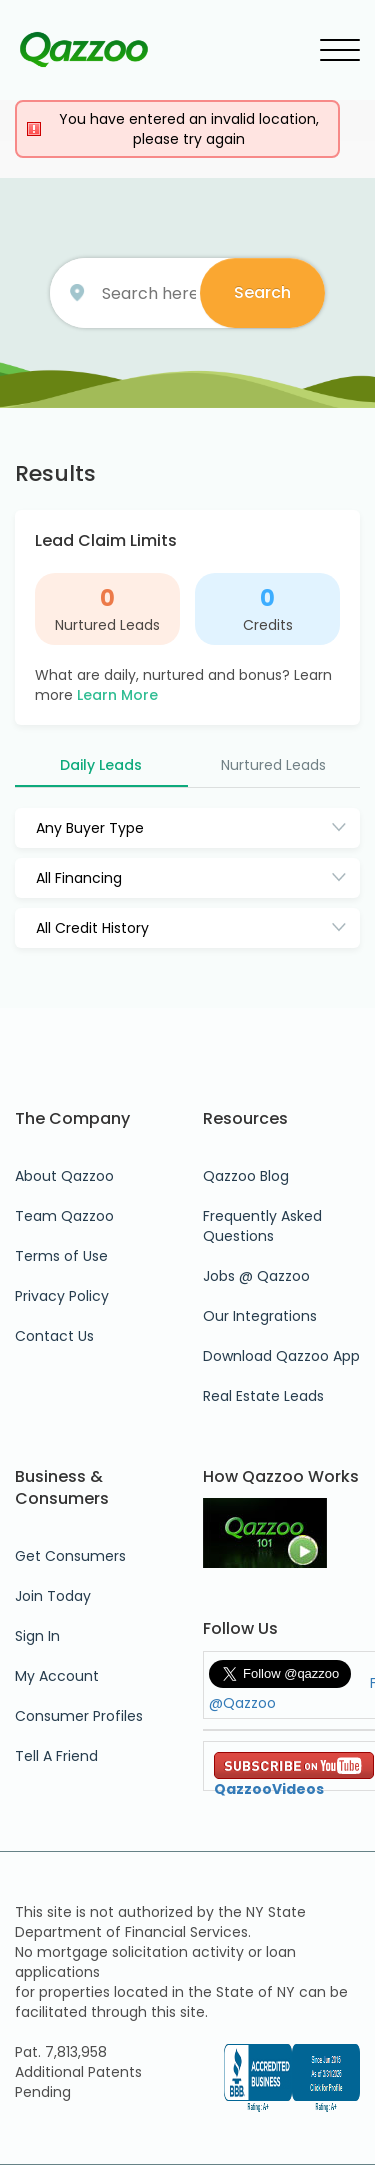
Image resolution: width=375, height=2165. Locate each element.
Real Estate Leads (263, 1396)
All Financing (79, 878)
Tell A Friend (56, 1756)
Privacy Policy (62, 1296)
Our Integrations (260, 1316)
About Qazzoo (64, 1176)
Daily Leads (101, 765)
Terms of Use (61, 1256)
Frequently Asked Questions (262, 1226)
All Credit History (92, 928)
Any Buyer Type (90, 828)
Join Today (53, 1596)
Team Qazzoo (64, 1216)
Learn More (117, 695)
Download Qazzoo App (281, 1356)
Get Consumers (70, 1556)
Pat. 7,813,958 (61, 2052)
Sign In (37, 1636)
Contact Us (54, 1336)
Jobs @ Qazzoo (256, 1276)
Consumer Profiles (79, 1716)
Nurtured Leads (107, 625)
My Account (57, 1676)
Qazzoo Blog (246, 1176)
